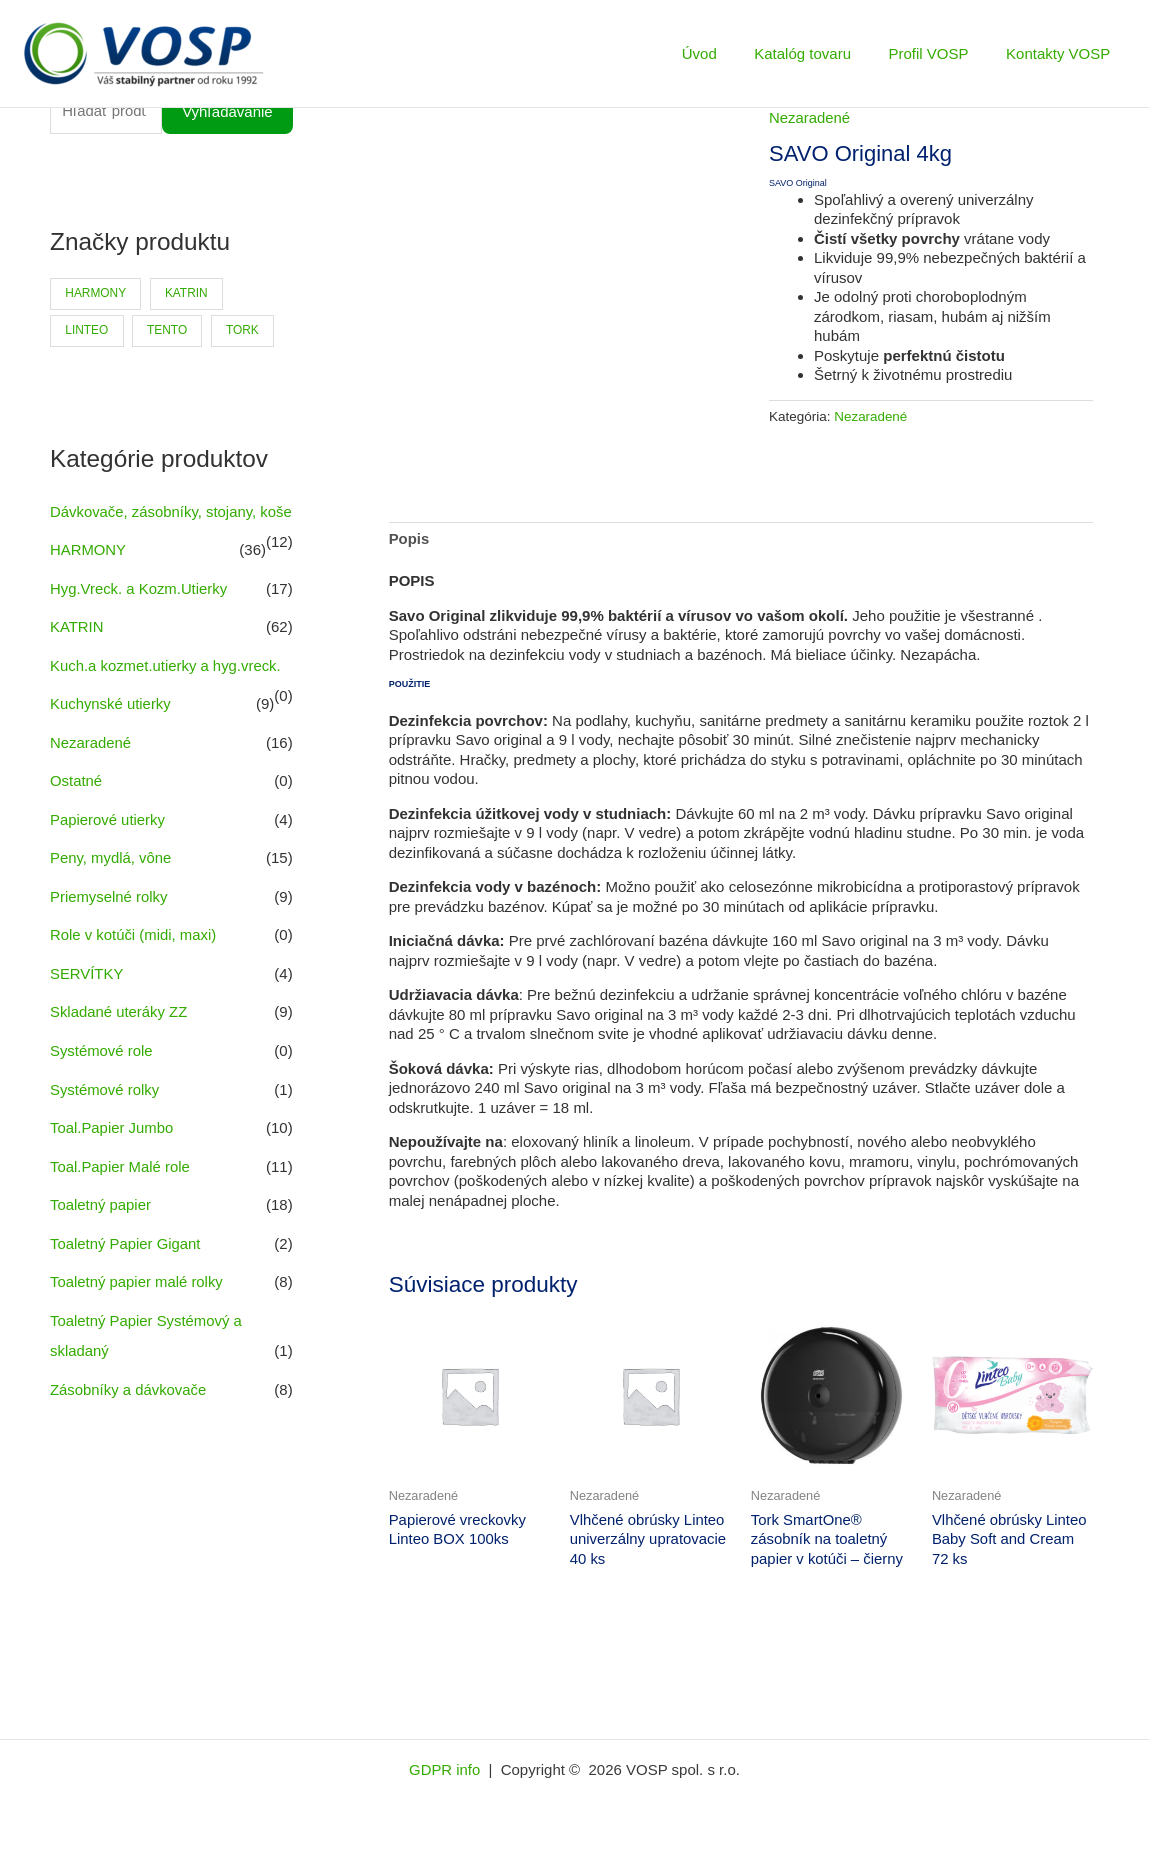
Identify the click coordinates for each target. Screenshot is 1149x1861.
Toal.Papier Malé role (120, 1181)
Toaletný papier (101, 1219)
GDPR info (447, 1770)
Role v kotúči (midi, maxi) (134, 955)
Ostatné (76, 804)
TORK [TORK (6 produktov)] (243, 330)
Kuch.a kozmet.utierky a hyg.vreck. (166, 690)
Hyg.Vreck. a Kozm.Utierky (139, 615)
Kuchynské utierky (111, 728)
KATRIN (77, 653)
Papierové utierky (108, 841)
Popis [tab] (409, 539)
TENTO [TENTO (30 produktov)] (168, 330)
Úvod (725, 53)
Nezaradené (91, 766)
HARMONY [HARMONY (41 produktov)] (95, 294)
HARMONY (88, 577)
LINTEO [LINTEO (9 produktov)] (86, 330)
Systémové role (101, 1068)
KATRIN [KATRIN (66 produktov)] (187, 294)
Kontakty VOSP (1062, 53)
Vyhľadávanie (227, 112)
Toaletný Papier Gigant (126, 1257)
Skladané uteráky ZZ (119, 1030)
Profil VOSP (940, 53)
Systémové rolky (105, 1106)
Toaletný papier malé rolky (137, 1294)
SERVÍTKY (87, 992)
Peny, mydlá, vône (111, 879)
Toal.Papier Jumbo (112, 1143)
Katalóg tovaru (821, 53)
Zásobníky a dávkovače (129, 1400)
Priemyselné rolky (109, 917)
